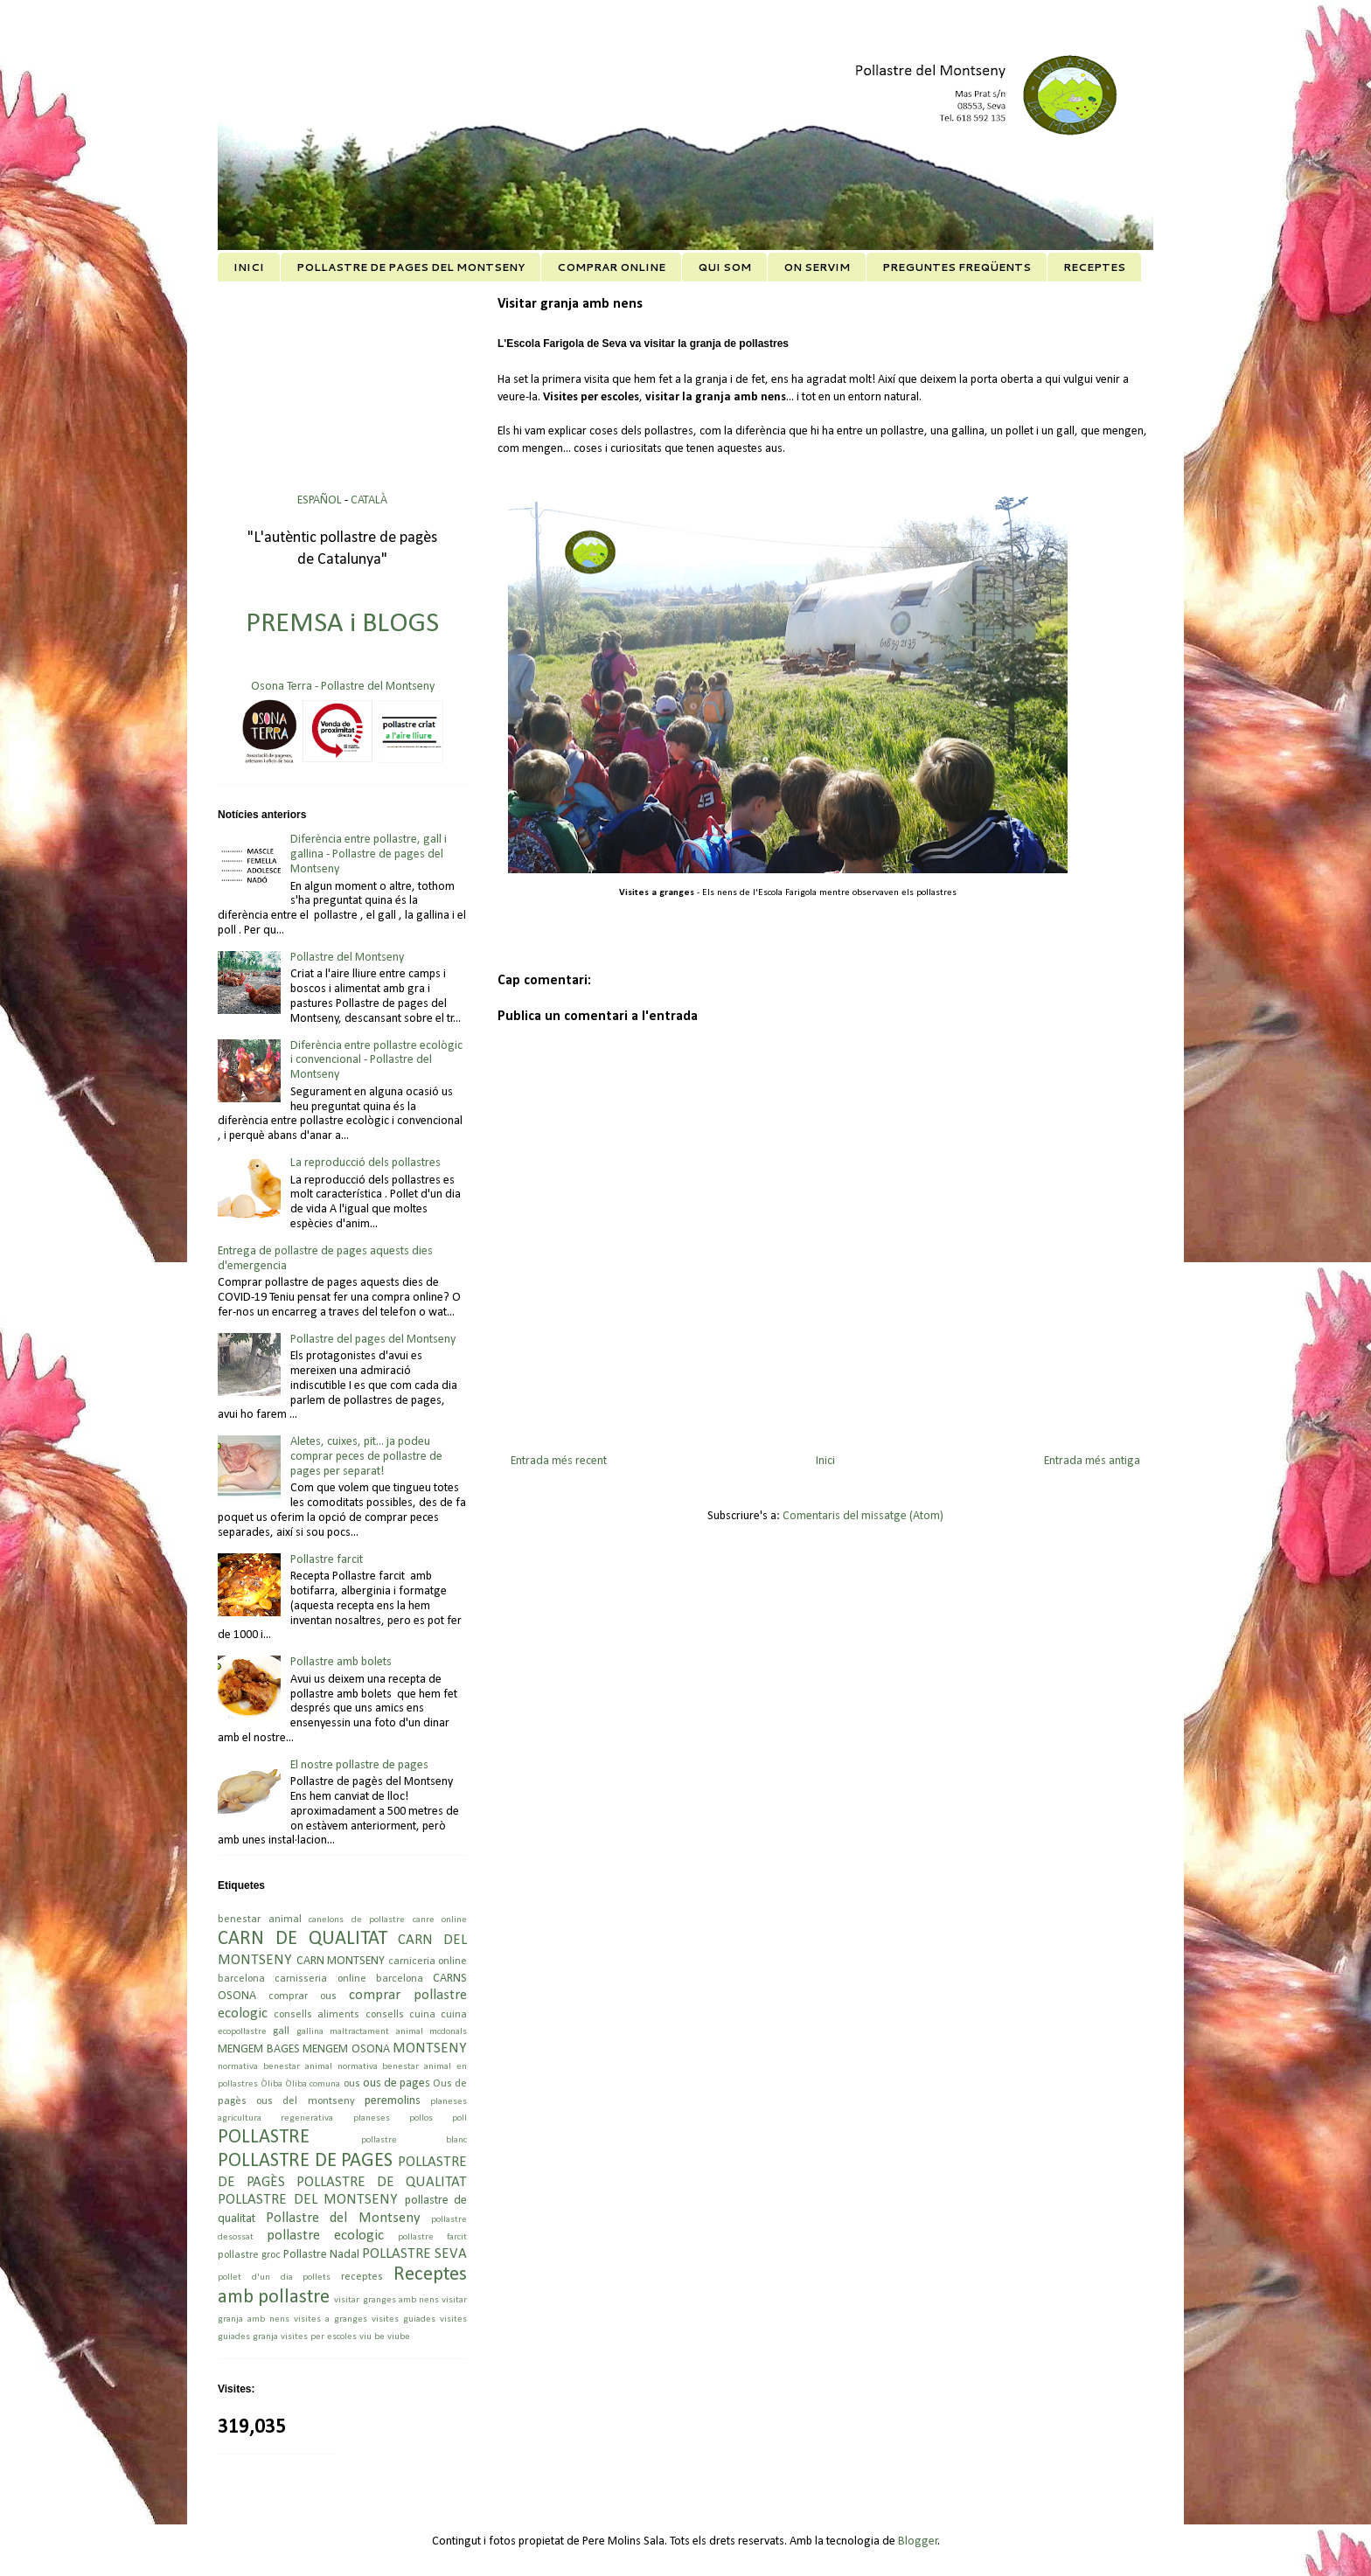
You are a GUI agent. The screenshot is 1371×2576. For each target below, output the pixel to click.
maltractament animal (376, 2032)
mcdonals (448, 2032)
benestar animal (260, 1919)
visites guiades (403, 2319)
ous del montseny (305, 2101)
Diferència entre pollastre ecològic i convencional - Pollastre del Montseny (376, 1060)
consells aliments (316, 2015)
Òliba (271, 2084)
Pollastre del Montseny (347, 957)
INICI (248, 267)
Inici (825, 1461)
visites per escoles (319, 2337)
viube (398, 2337)
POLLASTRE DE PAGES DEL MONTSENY (410, 267)
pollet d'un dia (255, 2277)
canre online (440, 1920)
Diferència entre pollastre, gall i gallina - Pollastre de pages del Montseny (368, 854)
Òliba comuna (312, 2084)
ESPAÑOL (320, 500)
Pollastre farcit (326, 1559)
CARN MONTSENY (341, 1961)
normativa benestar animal (275, 2067)
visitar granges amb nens (386, 2300)
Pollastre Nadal (321, 2254)
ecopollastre (242, 2032)
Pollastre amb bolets (341, 1662)
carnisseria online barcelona (349, 1979)
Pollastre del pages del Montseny (373, 1339)
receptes (362, 2277)
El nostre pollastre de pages (359, 1765)
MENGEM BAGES (259, 2049)
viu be (372, 2337)
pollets (317, 2277)
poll (459, 2118)
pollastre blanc (414, 2140)
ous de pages (396, 2083)
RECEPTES (1094, 267)
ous (352, 2084)
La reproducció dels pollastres (365, 1163)
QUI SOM (724, 267)
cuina (454, 2015)
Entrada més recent (559, 1461)
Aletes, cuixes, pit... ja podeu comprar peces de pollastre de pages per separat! (366, 1456)
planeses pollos (393, 2118)
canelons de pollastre (357, 1920)
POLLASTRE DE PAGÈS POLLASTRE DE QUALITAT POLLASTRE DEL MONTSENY (342, 2181)
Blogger (918, 2541)
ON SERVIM (816, 267)
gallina (310, 2032)
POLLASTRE (264, 2138)
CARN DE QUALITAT (302, 1939)
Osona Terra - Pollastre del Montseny (343, 686)
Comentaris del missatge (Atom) (863, 1516)
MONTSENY (430, 2048)
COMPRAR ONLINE (611, 267)
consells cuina (400, 2015)
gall (281, 2031)
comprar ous (302, 1996)
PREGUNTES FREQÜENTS (956, 267)
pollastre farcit (432, 2237)
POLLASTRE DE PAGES (305, 2161)
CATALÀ (369, 500)
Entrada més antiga (1092, 1461)
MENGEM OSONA (346, 2049)
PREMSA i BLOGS (342, 624)
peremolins (393, 2100)
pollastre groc (249, 2255)
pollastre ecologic (325, 2235)
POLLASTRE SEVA (414, 2253)
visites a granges (330, 2319)
